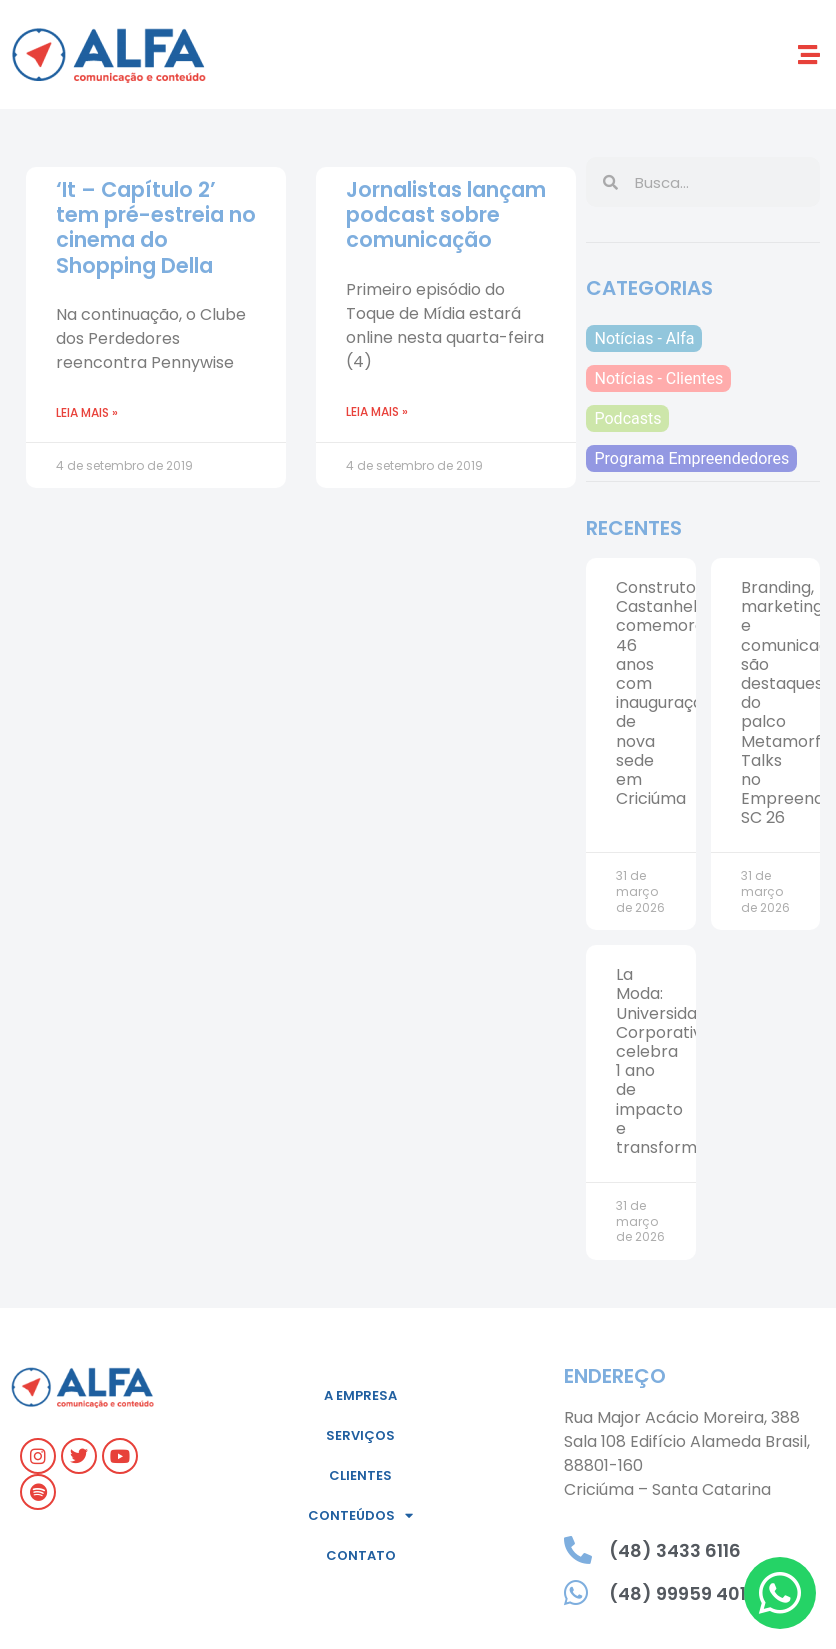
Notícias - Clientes (658, 378)
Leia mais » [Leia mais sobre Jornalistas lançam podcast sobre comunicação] (377, 411)
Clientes (360, 1475)
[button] (809, 54)
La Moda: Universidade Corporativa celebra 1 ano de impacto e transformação (676, 1061)
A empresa (360, 1395)
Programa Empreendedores (691, 458)
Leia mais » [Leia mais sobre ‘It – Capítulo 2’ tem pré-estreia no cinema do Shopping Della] (87, 412)
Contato (361, 1555)
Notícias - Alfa (644, 338)
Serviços (360, 1435)
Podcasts (627, 418)
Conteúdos (360, 1515)
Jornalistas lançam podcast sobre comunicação (446, 214)
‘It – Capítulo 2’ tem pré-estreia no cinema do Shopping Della (156, 227)
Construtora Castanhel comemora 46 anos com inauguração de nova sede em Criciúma (664, 693)
